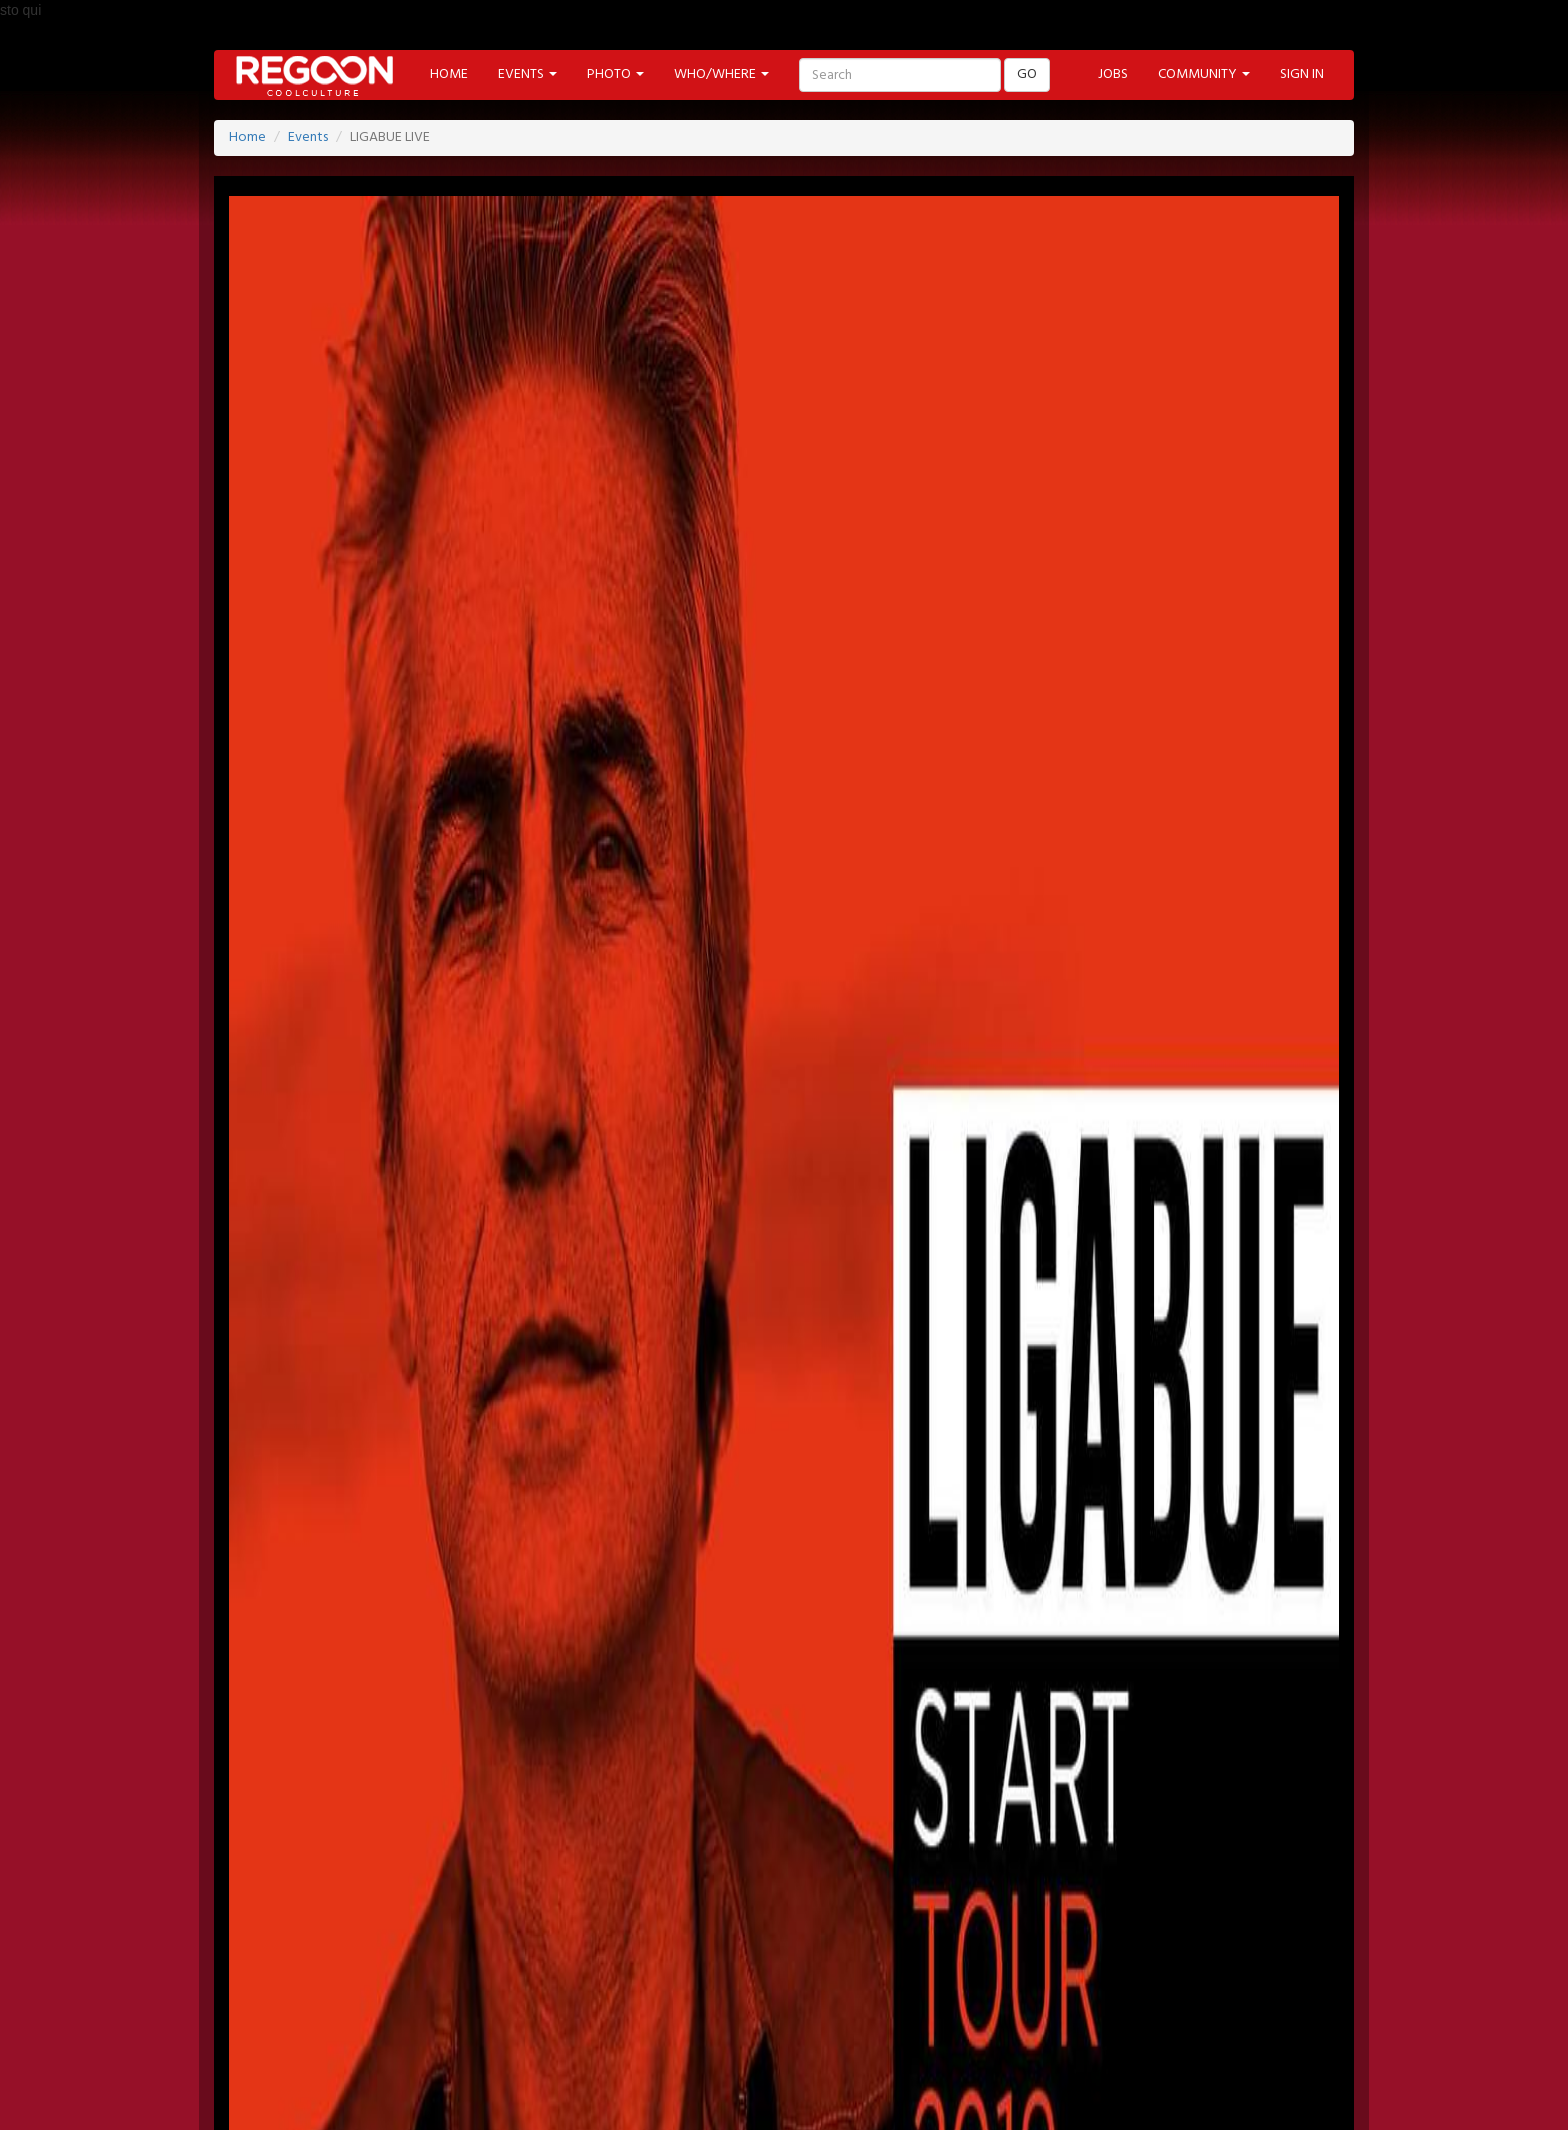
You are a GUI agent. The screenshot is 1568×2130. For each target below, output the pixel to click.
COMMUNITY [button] (1204, 74)
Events (308, 137)
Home (247, 137)
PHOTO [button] (615, 74)
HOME (449, 74)
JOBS (1113, 74)
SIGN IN (1302, 74)
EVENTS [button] (527, 74)
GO (1027, 74)
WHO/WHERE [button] (721, 74)
